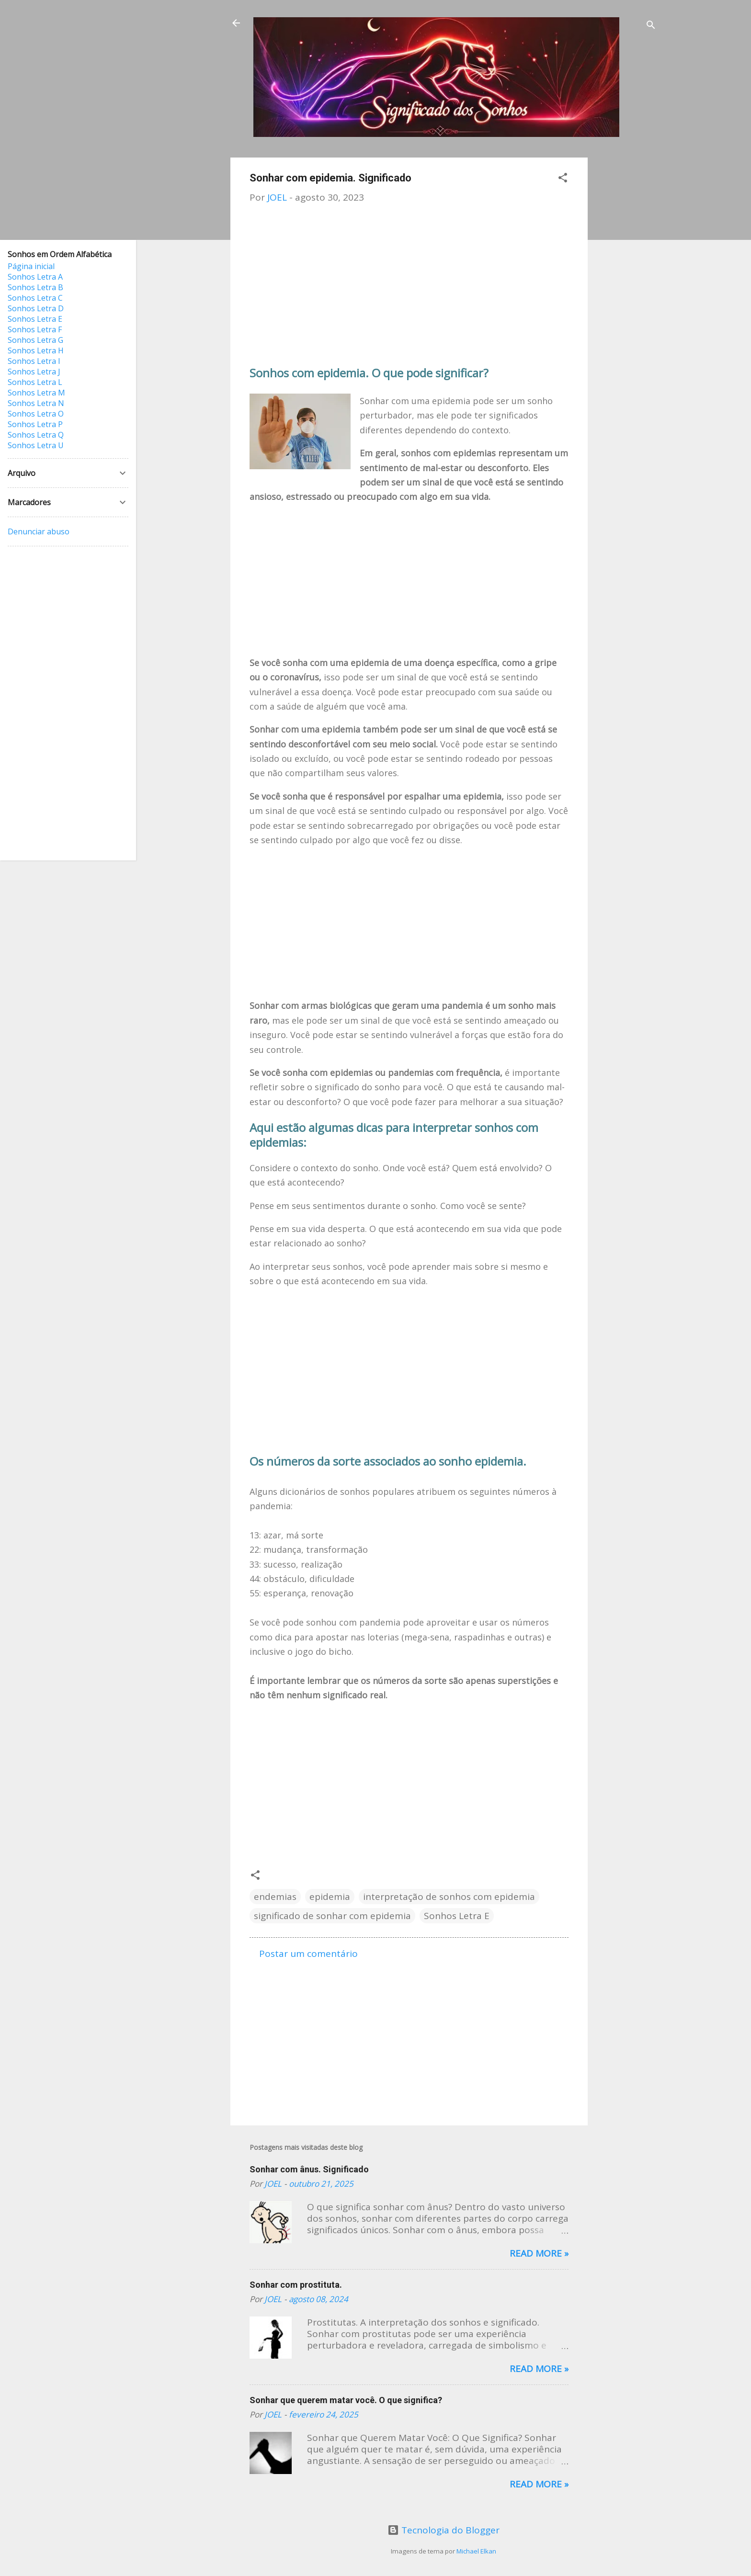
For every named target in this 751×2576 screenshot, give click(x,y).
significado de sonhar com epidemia (332, 1915)
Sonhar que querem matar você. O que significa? (346, 2400)
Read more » (539, 2253)
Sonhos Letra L (35, 382)
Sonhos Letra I (34, 361)
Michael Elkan (476, 2551)
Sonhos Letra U (36, 445)
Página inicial (31, 266)
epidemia (329, 1896)
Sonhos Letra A (35, 276)
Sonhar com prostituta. (296, 2285)
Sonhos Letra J (34, 371)
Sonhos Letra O (36, 413)
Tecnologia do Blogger (443, 2530)
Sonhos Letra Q (36, 434)
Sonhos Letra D (36, 308)
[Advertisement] (626, 301)
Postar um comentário (308, 1953)
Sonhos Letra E (456, 1915)
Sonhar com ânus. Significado (309, 2169)
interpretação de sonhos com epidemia (449, 1896)
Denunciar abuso (38, 531)
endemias (275, 1896)
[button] (563, 179)
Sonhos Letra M (36, 392)
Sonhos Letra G (35, 340)
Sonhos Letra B (35, 287)
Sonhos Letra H (36, 350)
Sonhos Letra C (35, 298)
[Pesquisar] (651, 26)
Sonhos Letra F (35, 329)
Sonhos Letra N (36, 403)
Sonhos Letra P (35, 424)
